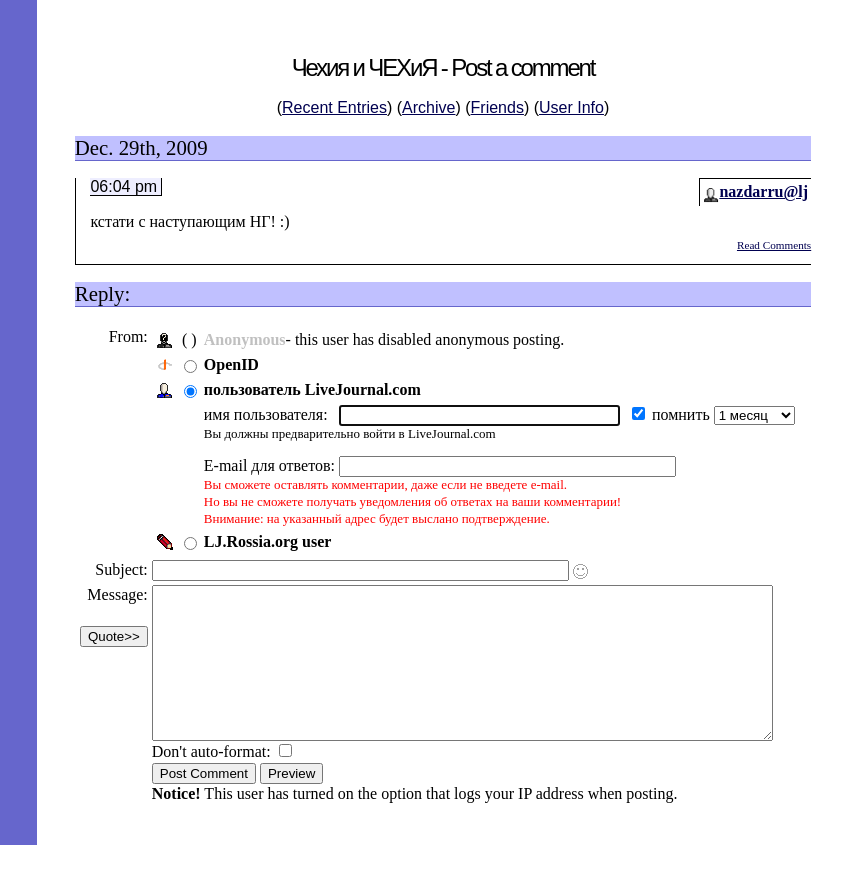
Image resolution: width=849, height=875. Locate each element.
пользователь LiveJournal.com (310, 389)
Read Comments (774, 245)
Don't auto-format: (211, 781)
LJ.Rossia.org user (266, 541)
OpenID (229, 364)
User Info (571, 107)
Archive (428, 107)
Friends (497, 107)
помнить (681, 414)
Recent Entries (334, 107)
